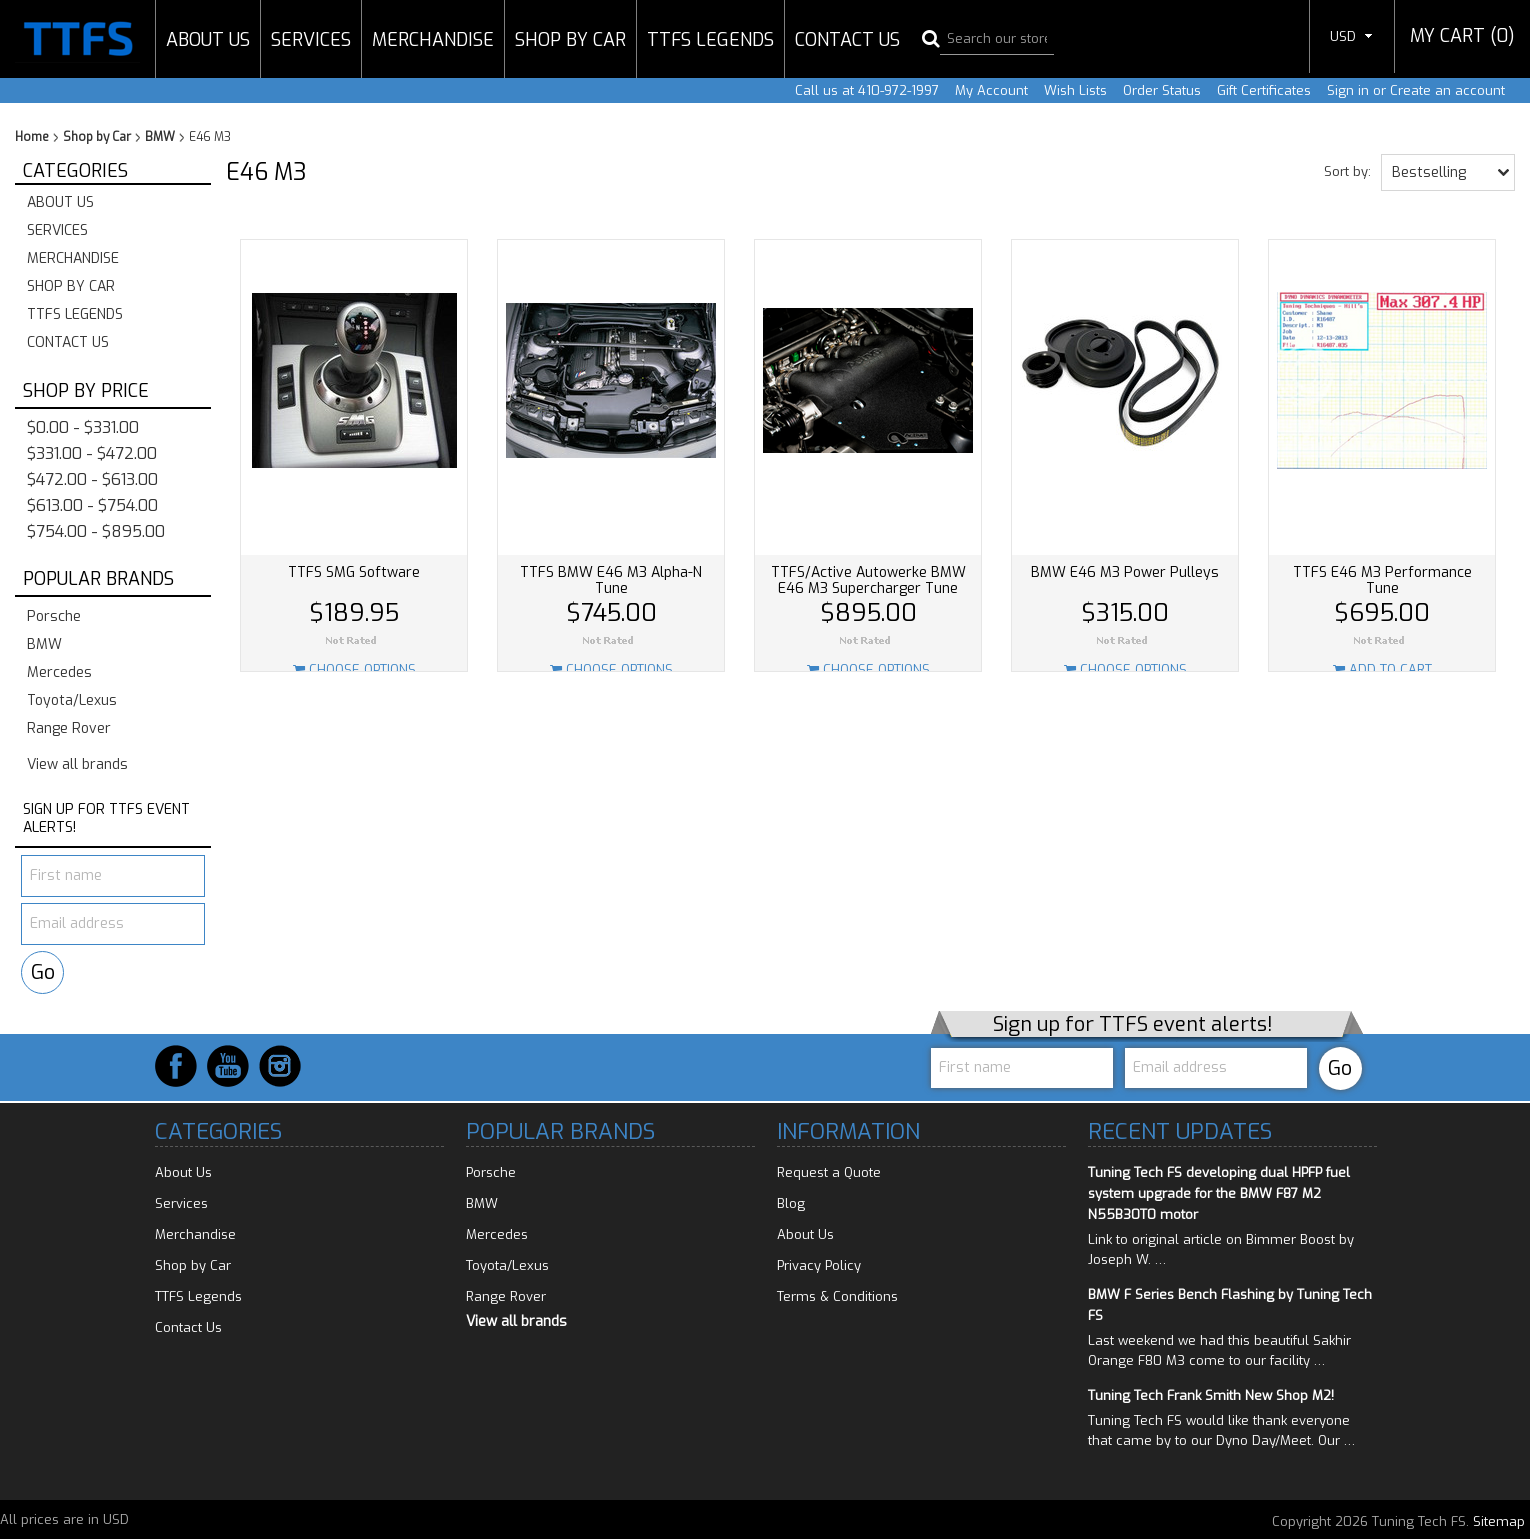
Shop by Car (570, 40)
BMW (160, 137)
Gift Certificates (1264, 90)
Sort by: (1347, 171)
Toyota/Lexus (72, 700)
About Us (208, 40)
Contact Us (847, 40)
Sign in (1348, 90)
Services (311, 40)
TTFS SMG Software (354, 572)
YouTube (228, 1066)
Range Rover (69, 728)
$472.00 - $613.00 (92, 479)
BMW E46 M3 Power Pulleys (1125, 572)
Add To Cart (1382, 669)
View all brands (77, 764)
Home (32, 137)
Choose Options (354, 669)
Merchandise (433, 40)
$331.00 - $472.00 (92, 453)
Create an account (1447, 90)
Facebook (176, 1066)
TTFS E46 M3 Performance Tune (1382, 580)
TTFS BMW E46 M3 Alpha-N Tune (611, 580)
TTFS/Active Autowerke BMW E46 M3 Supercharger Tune (868, 580)
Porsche (54, 616)
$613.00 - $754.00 (92, 505)
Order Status (1162, 90)
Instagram (280, 1066)
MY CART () (1462, 36)
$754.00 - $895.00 (96, 531)
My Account (991, 90)
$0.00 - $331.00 (83, 427)
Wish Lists (1075, 90)
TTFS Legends (710, 40)
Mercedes (59, 672)
